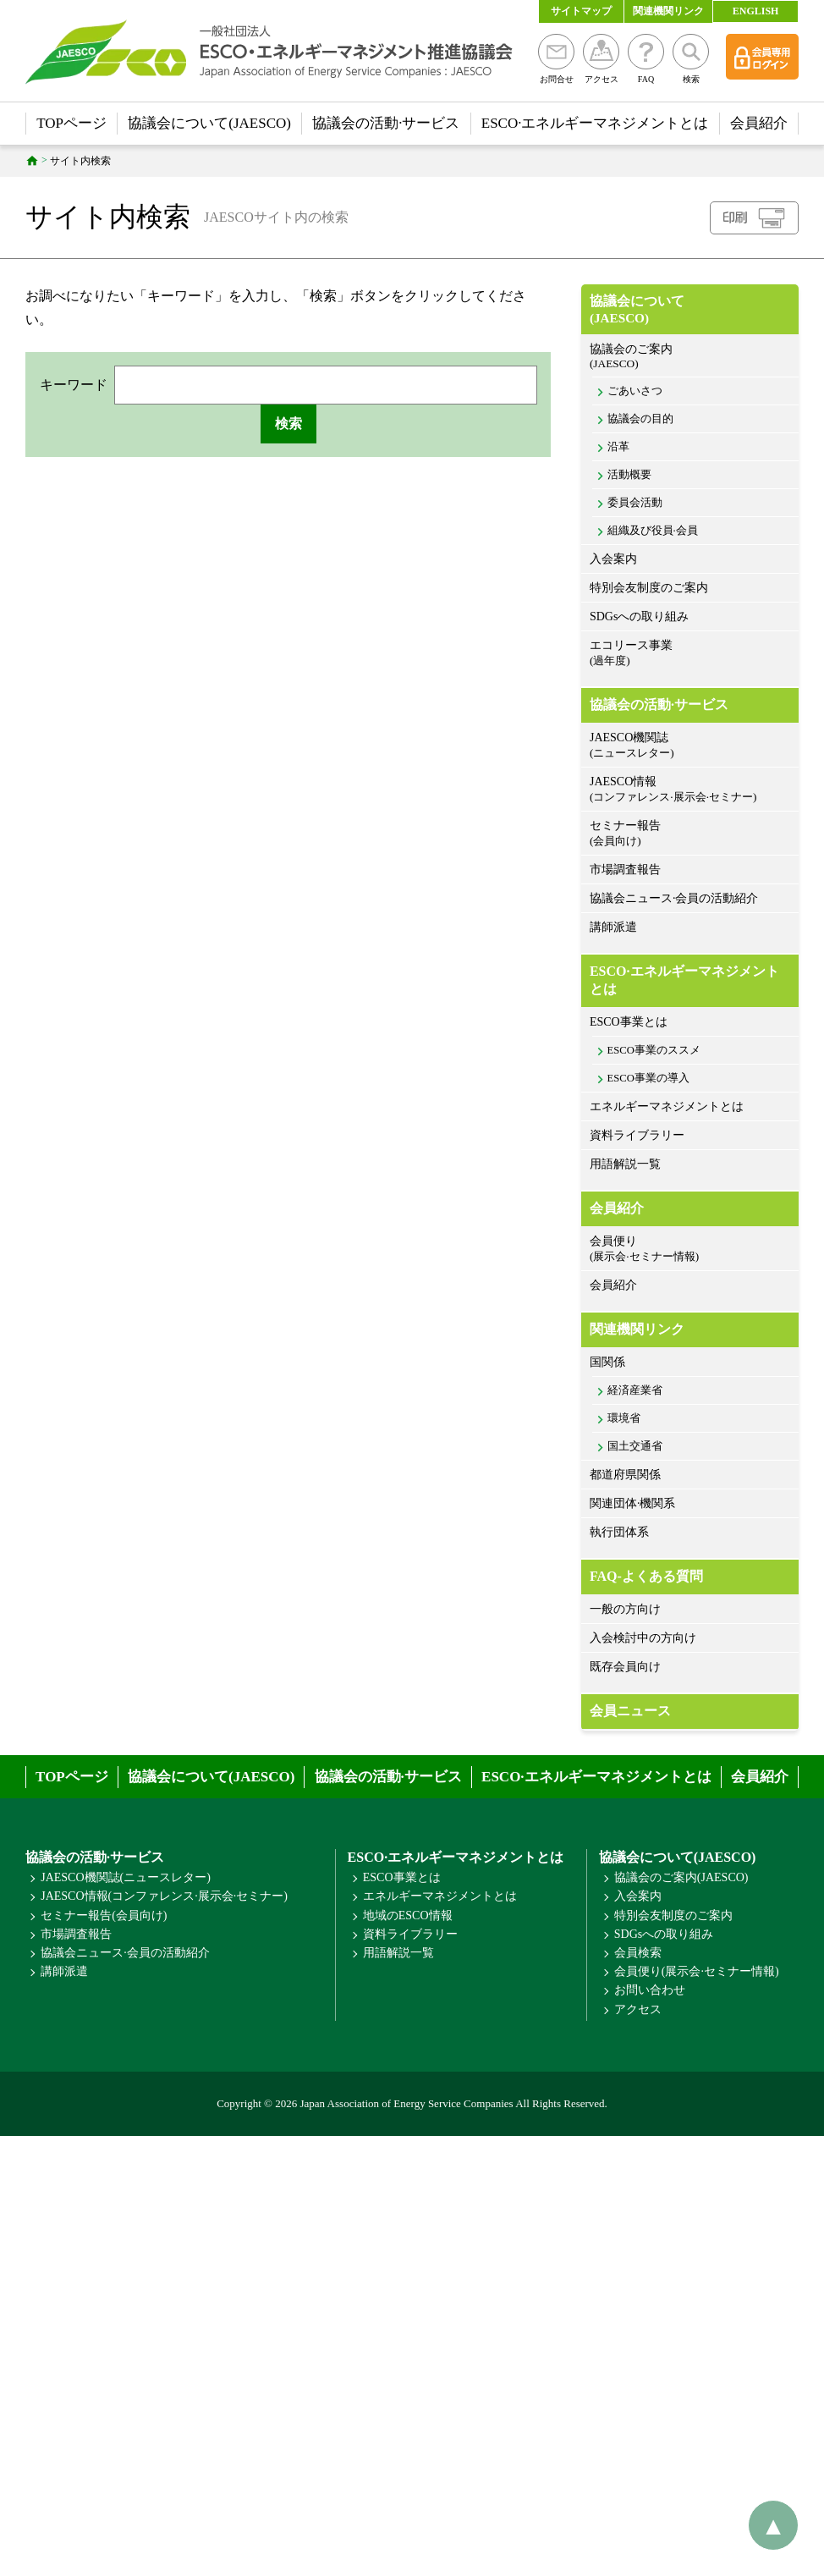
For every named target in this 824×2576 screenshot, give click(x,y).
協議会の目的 (640, 419)
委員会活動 (634, 503)
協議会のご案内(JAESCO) (681, 1877)
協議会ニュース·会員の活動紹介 (674, 898)
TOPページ (71, 123)
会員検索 (638, 1952)
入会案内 (613, 559)
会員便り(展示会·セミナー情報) (696, 1971)
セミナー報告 (690, 834)
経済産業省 (634, 1390)
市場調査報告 (625, 869)
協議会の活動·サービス (385, 123)
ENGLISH (756, 11)
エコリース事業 (690, 654)
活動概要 (629, 475)
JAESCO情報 (690, 790)
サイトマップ (581, 11)
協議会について (690, 310)
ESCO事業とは (628, 1022)
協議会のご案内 (690, 357)
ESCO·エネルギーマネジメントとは (595, 123)
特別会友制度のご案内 (649, 587)
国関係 (607, 1362)
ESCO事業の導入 (648, 1078)
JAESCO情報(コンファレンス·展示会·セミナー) (164, 1896)
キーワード (73, 384)
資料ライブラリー (637, 1135)
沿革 (618, 447)
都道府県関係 (625, 1474)
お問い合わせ (649, 1990)
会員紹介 (759, 123)
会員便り (690, 1249)
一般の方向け (625, 1609)
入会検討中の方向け (643, 1638)
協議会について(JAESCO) (209, 123)
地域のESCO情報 (408, 1915)
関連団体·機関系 (633, 1503)
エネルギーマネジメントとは (667, 1106)
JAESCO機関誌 (690, 746)
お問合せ (556, 59)
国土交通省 (634, 1446)
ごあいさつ (634, 391)
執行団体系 (619, 1532)
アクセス (601, 59)
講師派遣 (613, 927)
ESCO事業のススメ (653, 1050)
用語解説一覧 (625, 1164)
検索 (691, 59)
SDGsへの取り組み (639, 616)
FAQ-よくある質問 (646, 1576)
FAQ (646, 59)
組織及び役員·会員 (652, 531)
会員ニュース (630, 1711)
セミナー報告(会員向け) (104, 1915)
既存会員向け (625, 1666)
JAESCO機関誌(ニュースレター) (126, 1877)
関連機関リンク (668, 11)
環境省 (623, 1418)
